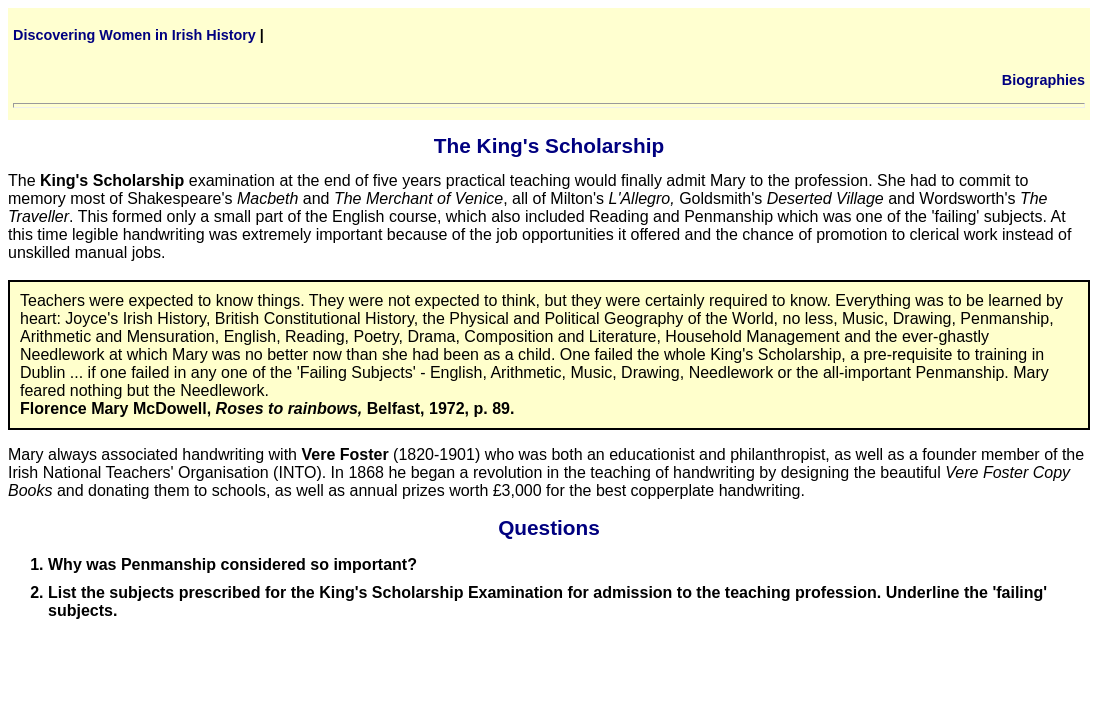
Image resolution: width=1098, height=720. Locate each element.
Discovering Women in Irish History (134, 35)
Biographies (1043, 80)
